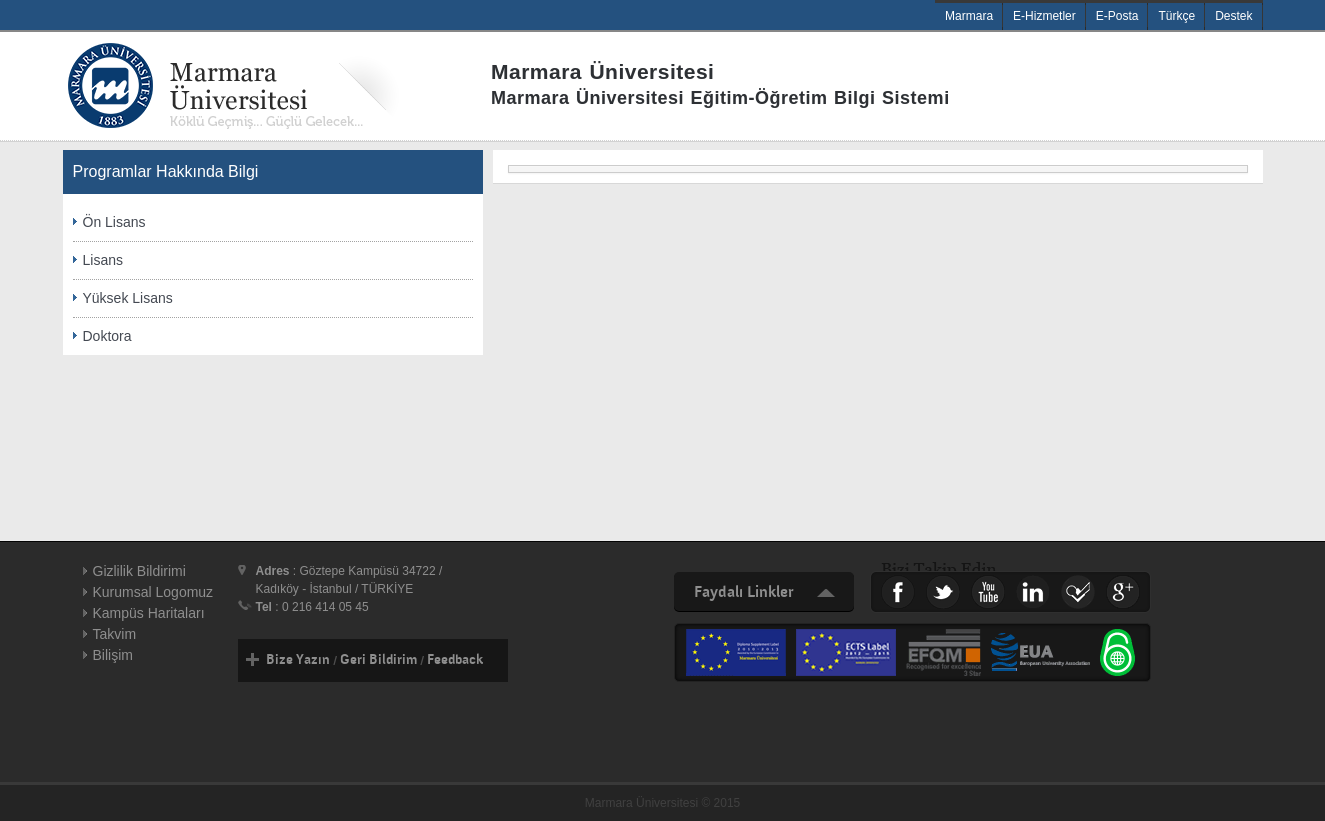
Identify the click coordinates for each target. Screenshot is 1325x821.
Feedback (455, 660)
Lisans (103, 260)
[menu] (878, 169)
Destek (1233, 16)
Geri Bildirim (378, 660)
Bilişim (113, 655)
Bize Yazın (298, 660)
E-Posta (1117, 16)
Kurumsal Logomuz (153, 592)
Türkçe (1176, 16)
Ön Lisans (114, 222)
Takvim (115, 634)
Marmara (969, 16)
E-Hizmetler (1044, 16)
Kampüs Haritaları (149, 613)
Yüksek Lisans (128, 298)
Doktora (107, 336)
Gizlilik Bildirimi (139, 571)
